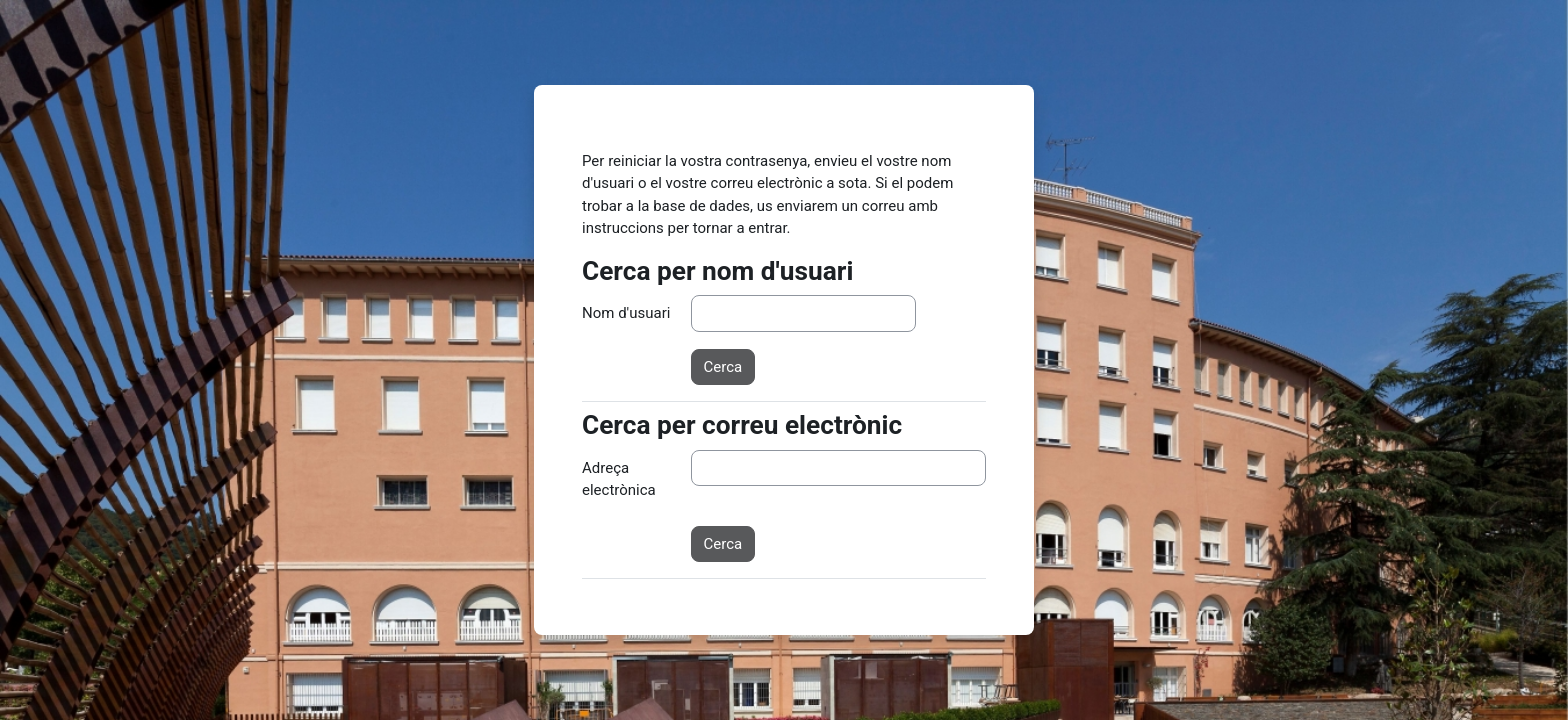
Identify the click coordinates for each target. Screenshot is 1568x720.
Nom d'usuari (626, 313)
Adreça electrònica (619, 479)
